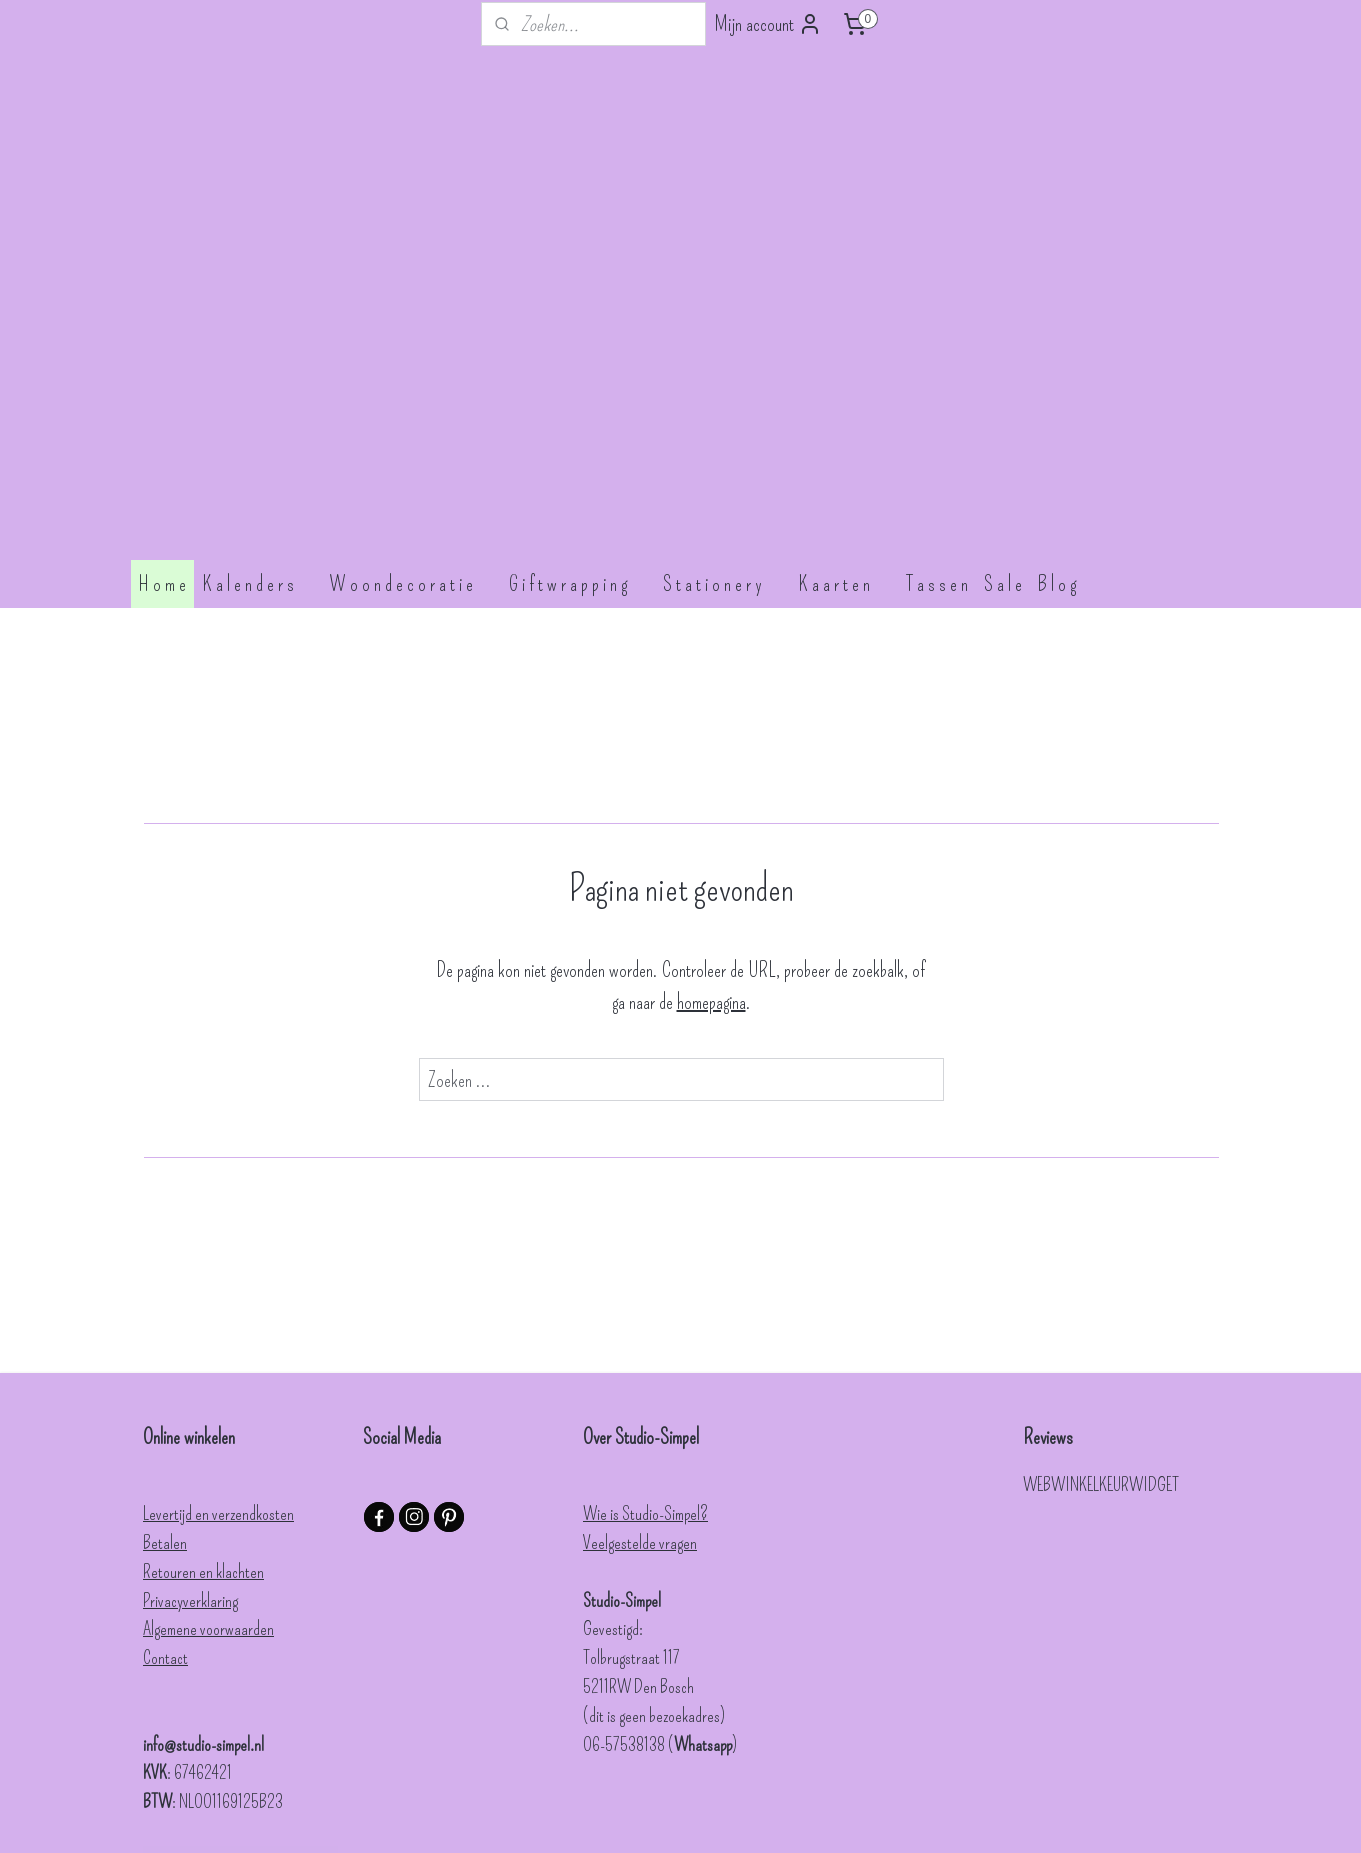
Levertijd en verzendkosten (218, 1252)
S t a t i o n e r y (722, 322)
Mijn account (768, 24)
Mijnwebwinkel (854, 1816)
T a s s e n (937, 322)
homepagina (710, 740)
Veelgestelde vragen (640, 1281)
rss (710, 1816)
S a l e (1003, 322)
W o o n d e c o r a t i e (411, 322)
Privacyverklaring (190, 1339)
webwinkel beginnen (754, 1816)
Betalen (165, 1281)
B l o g (1067, 322)
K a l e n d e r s (258, 322)
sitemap (685, 1816)
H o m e (162, 322)
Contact (165, 1396)
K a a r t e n (844, 322)
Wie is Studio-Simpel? (645, 1252)
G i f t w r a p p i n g (578, 322)
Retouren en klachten (203, 1310)
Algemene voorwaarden (208, 1367)
